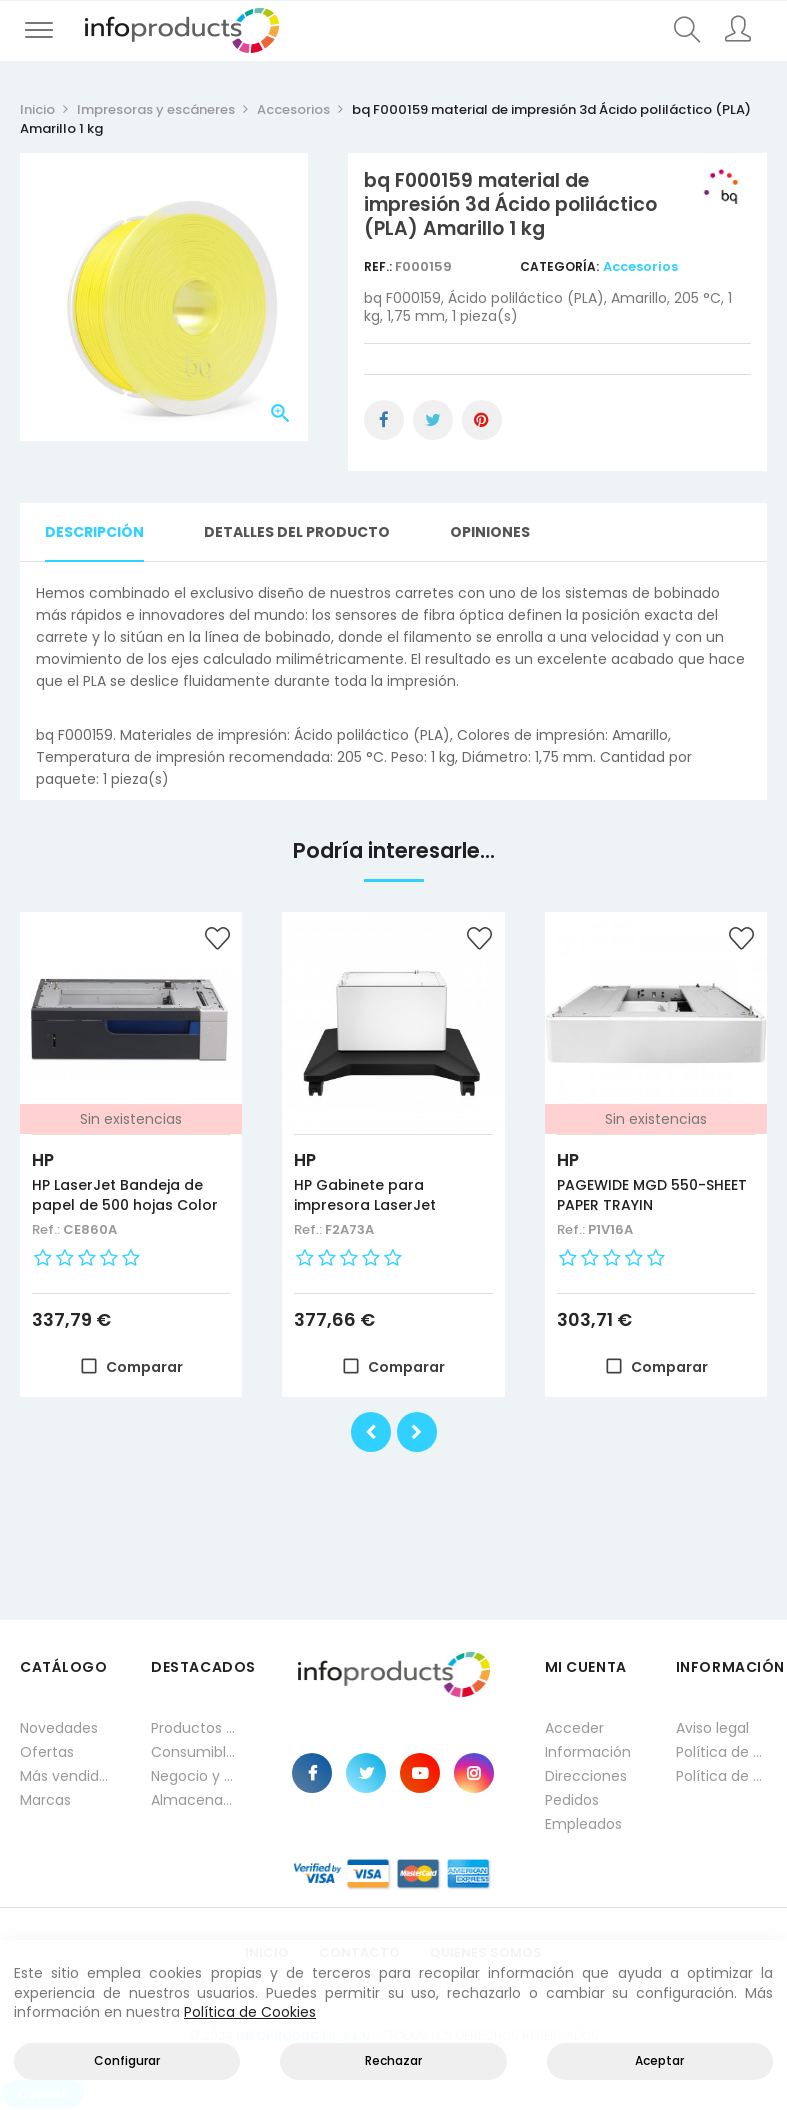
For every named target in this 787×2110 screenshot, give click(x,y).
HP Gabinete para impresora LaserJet (365, 1195)
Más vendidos (65, 1776)
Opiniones (490, 532)
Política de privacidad (721, 1752)
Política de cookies (721, 1776)
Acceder (574, 1728)
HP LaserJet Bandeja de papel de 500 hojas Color (125, 1195)
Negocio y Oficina (196, 1776)
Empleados (583, 1824)
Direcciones (586, 1776)
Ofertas (47, 1752)
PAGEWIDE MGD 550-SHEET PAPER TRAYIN (652, 1195)
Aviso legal (712, 1728)
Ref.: (379, 266)
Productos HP (196, 1728)
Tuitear (433, 420)
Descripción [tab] (94, 532)
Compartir (384, 420)
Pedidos (572, 1800)
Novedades (59, 1728)
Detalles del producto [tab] (297, 532)
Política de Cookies (250, 2012)
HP (43, 1160)
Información (588, 1752)
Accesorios (640, 266)
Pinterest (482, 420)
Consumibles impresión (196, 1752)
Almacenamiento (196, 1800)
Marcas (45, 1800)
